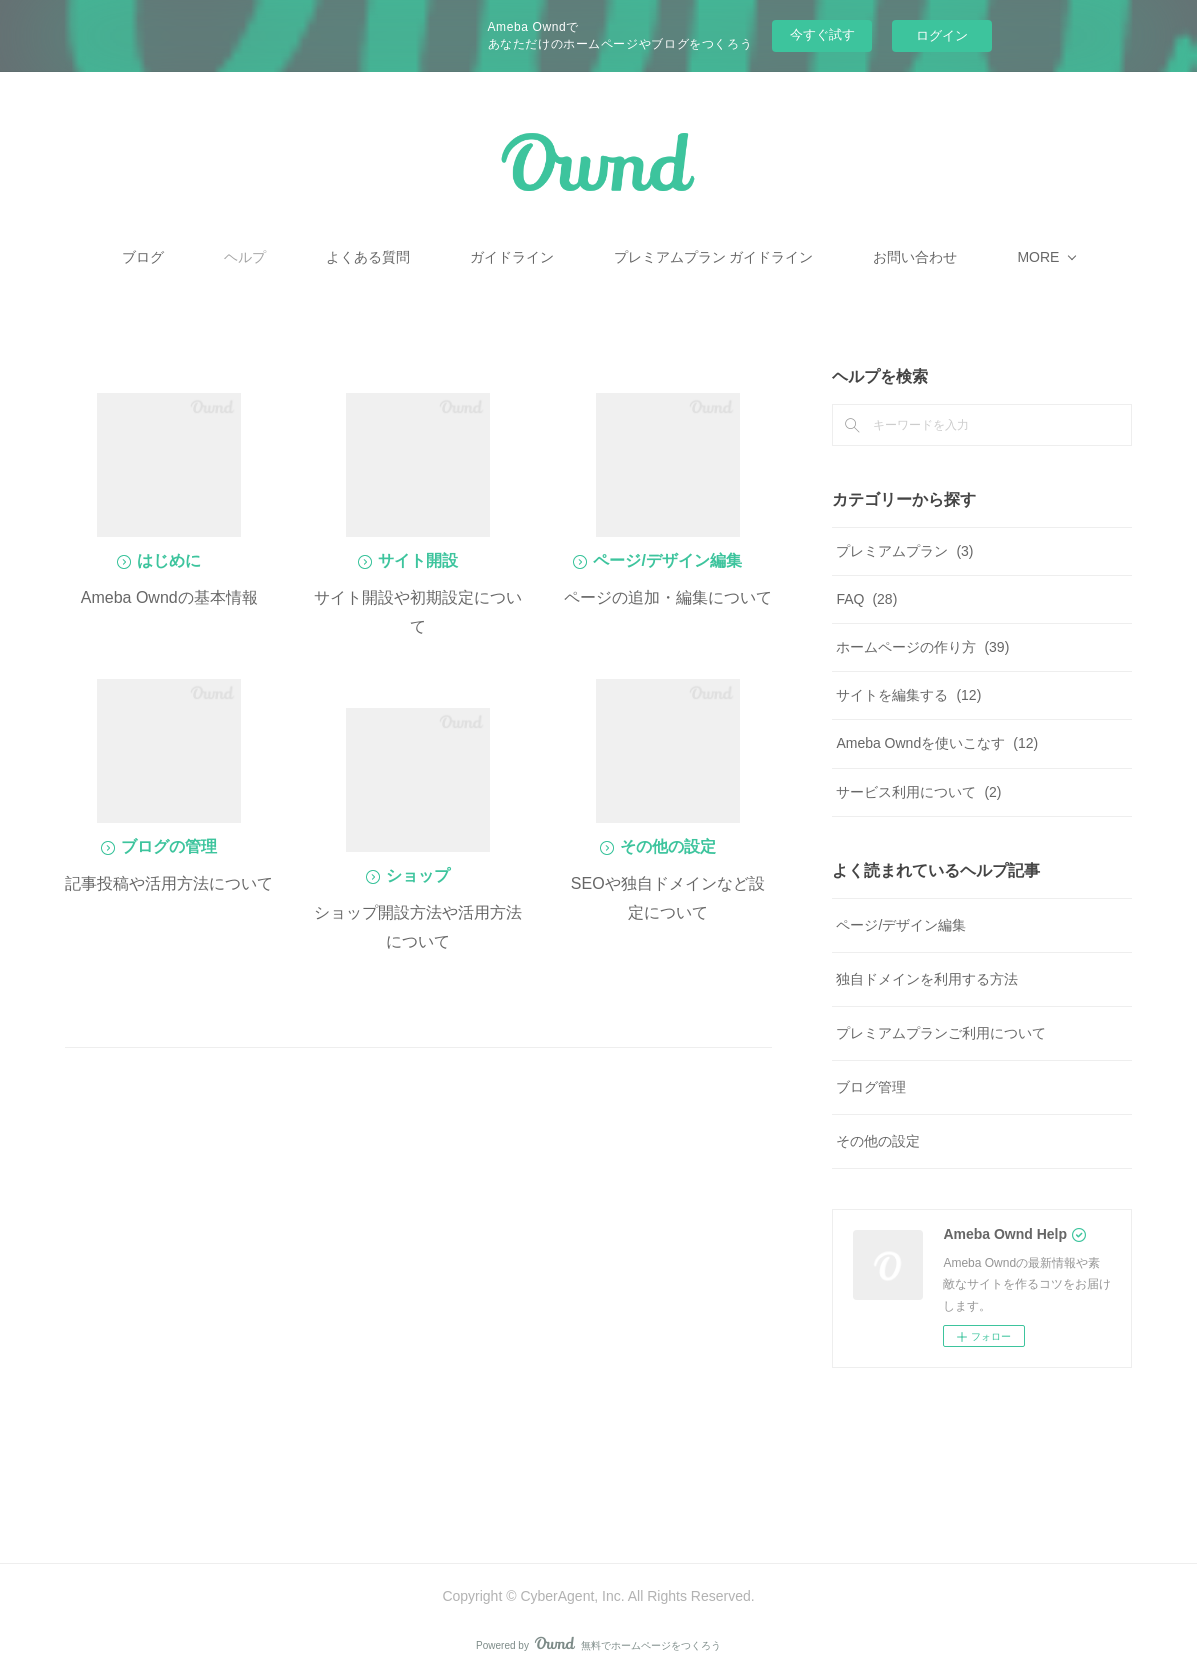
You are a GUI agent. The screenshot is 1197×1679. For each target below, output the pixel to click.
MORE (966, 257)
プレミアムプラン (904, 551)
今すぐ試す (822, 34)
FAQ (866, 599)
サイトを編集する (908, 695)
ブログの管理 (169, 846)
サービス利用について (918, 792)
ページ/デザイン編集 (667, 560)
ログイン (942, 35)
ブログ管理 (871, 1087)
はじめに (169, 560)
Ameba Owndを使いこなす (937, 743)
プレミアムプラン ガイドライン (786, 257)
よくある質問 (440, 257)
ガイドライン (584, 257)
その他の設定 (668, 846)
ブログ (215, 257)
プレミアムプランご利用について (941, 1033)
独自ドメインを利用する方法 (927, 979)
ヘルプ (317, 257)
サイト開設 (418, 560)
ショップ (418, 875)
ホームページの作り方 (922, 647)
